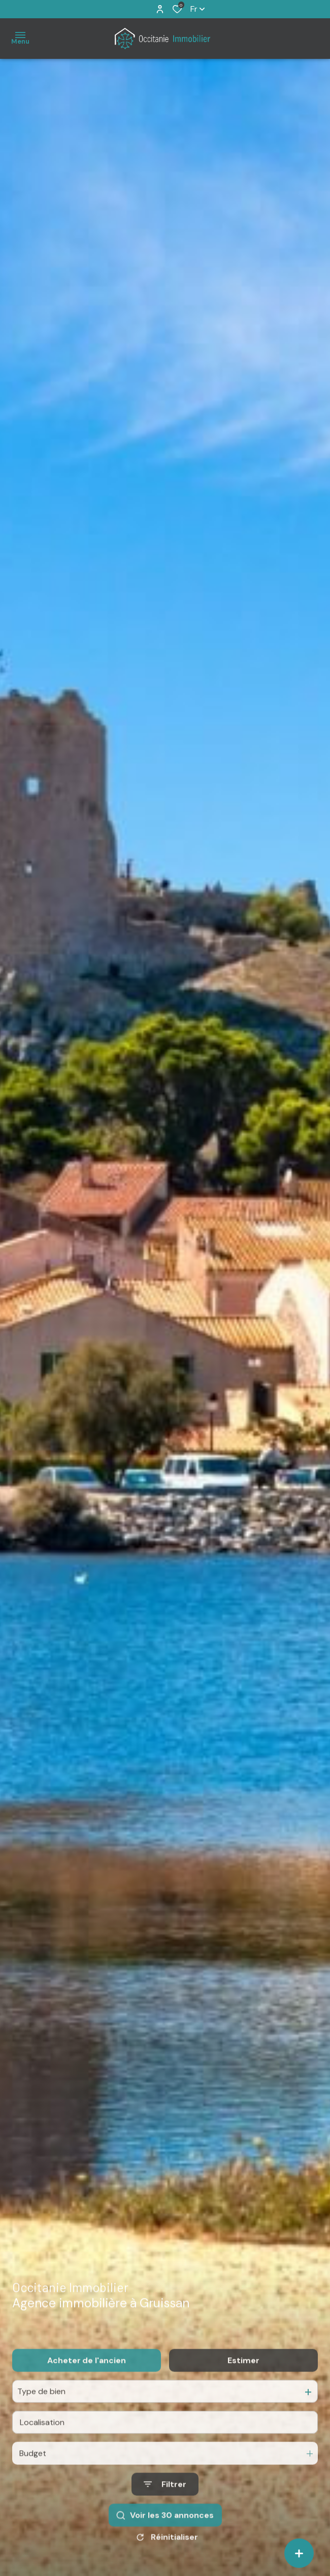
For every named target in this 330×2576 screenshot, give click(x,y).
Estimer (243, 2381)
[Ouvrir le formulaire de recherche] (165, 2505)
